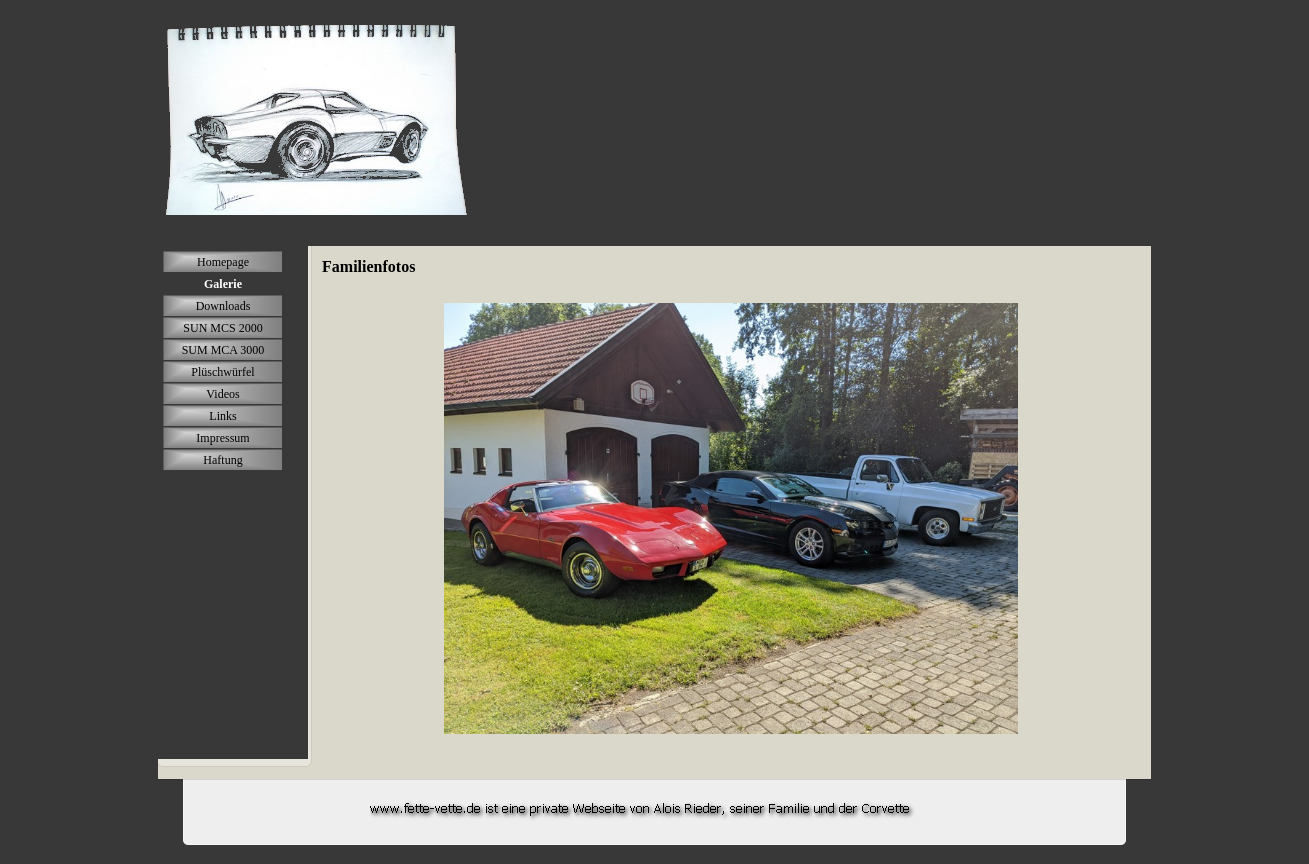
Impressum (222, 438)
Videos (222, 394)
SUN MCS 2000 (222, 328)
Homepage (223, 262)
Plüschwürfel (222, 372)
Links (222, 416)
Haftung (222, 460)
